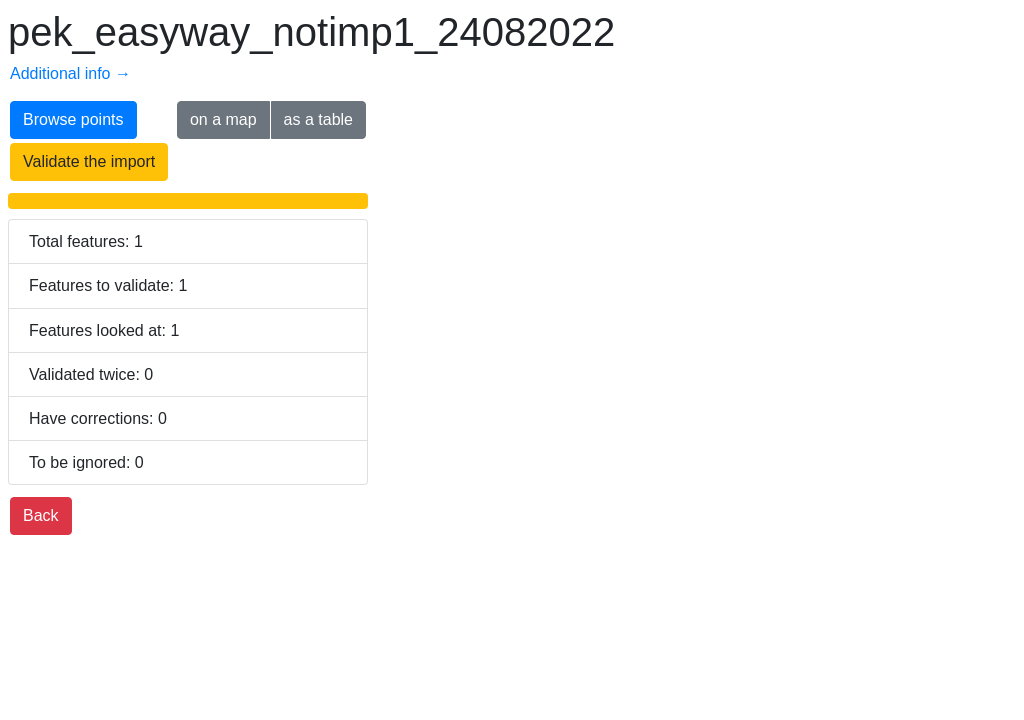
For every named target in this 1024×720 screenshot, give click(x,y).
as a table (318, 119)
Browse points (73, 119)
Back (41, 515)
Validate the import (89, 161)
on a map (223, 119)
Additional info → (70, 73)
